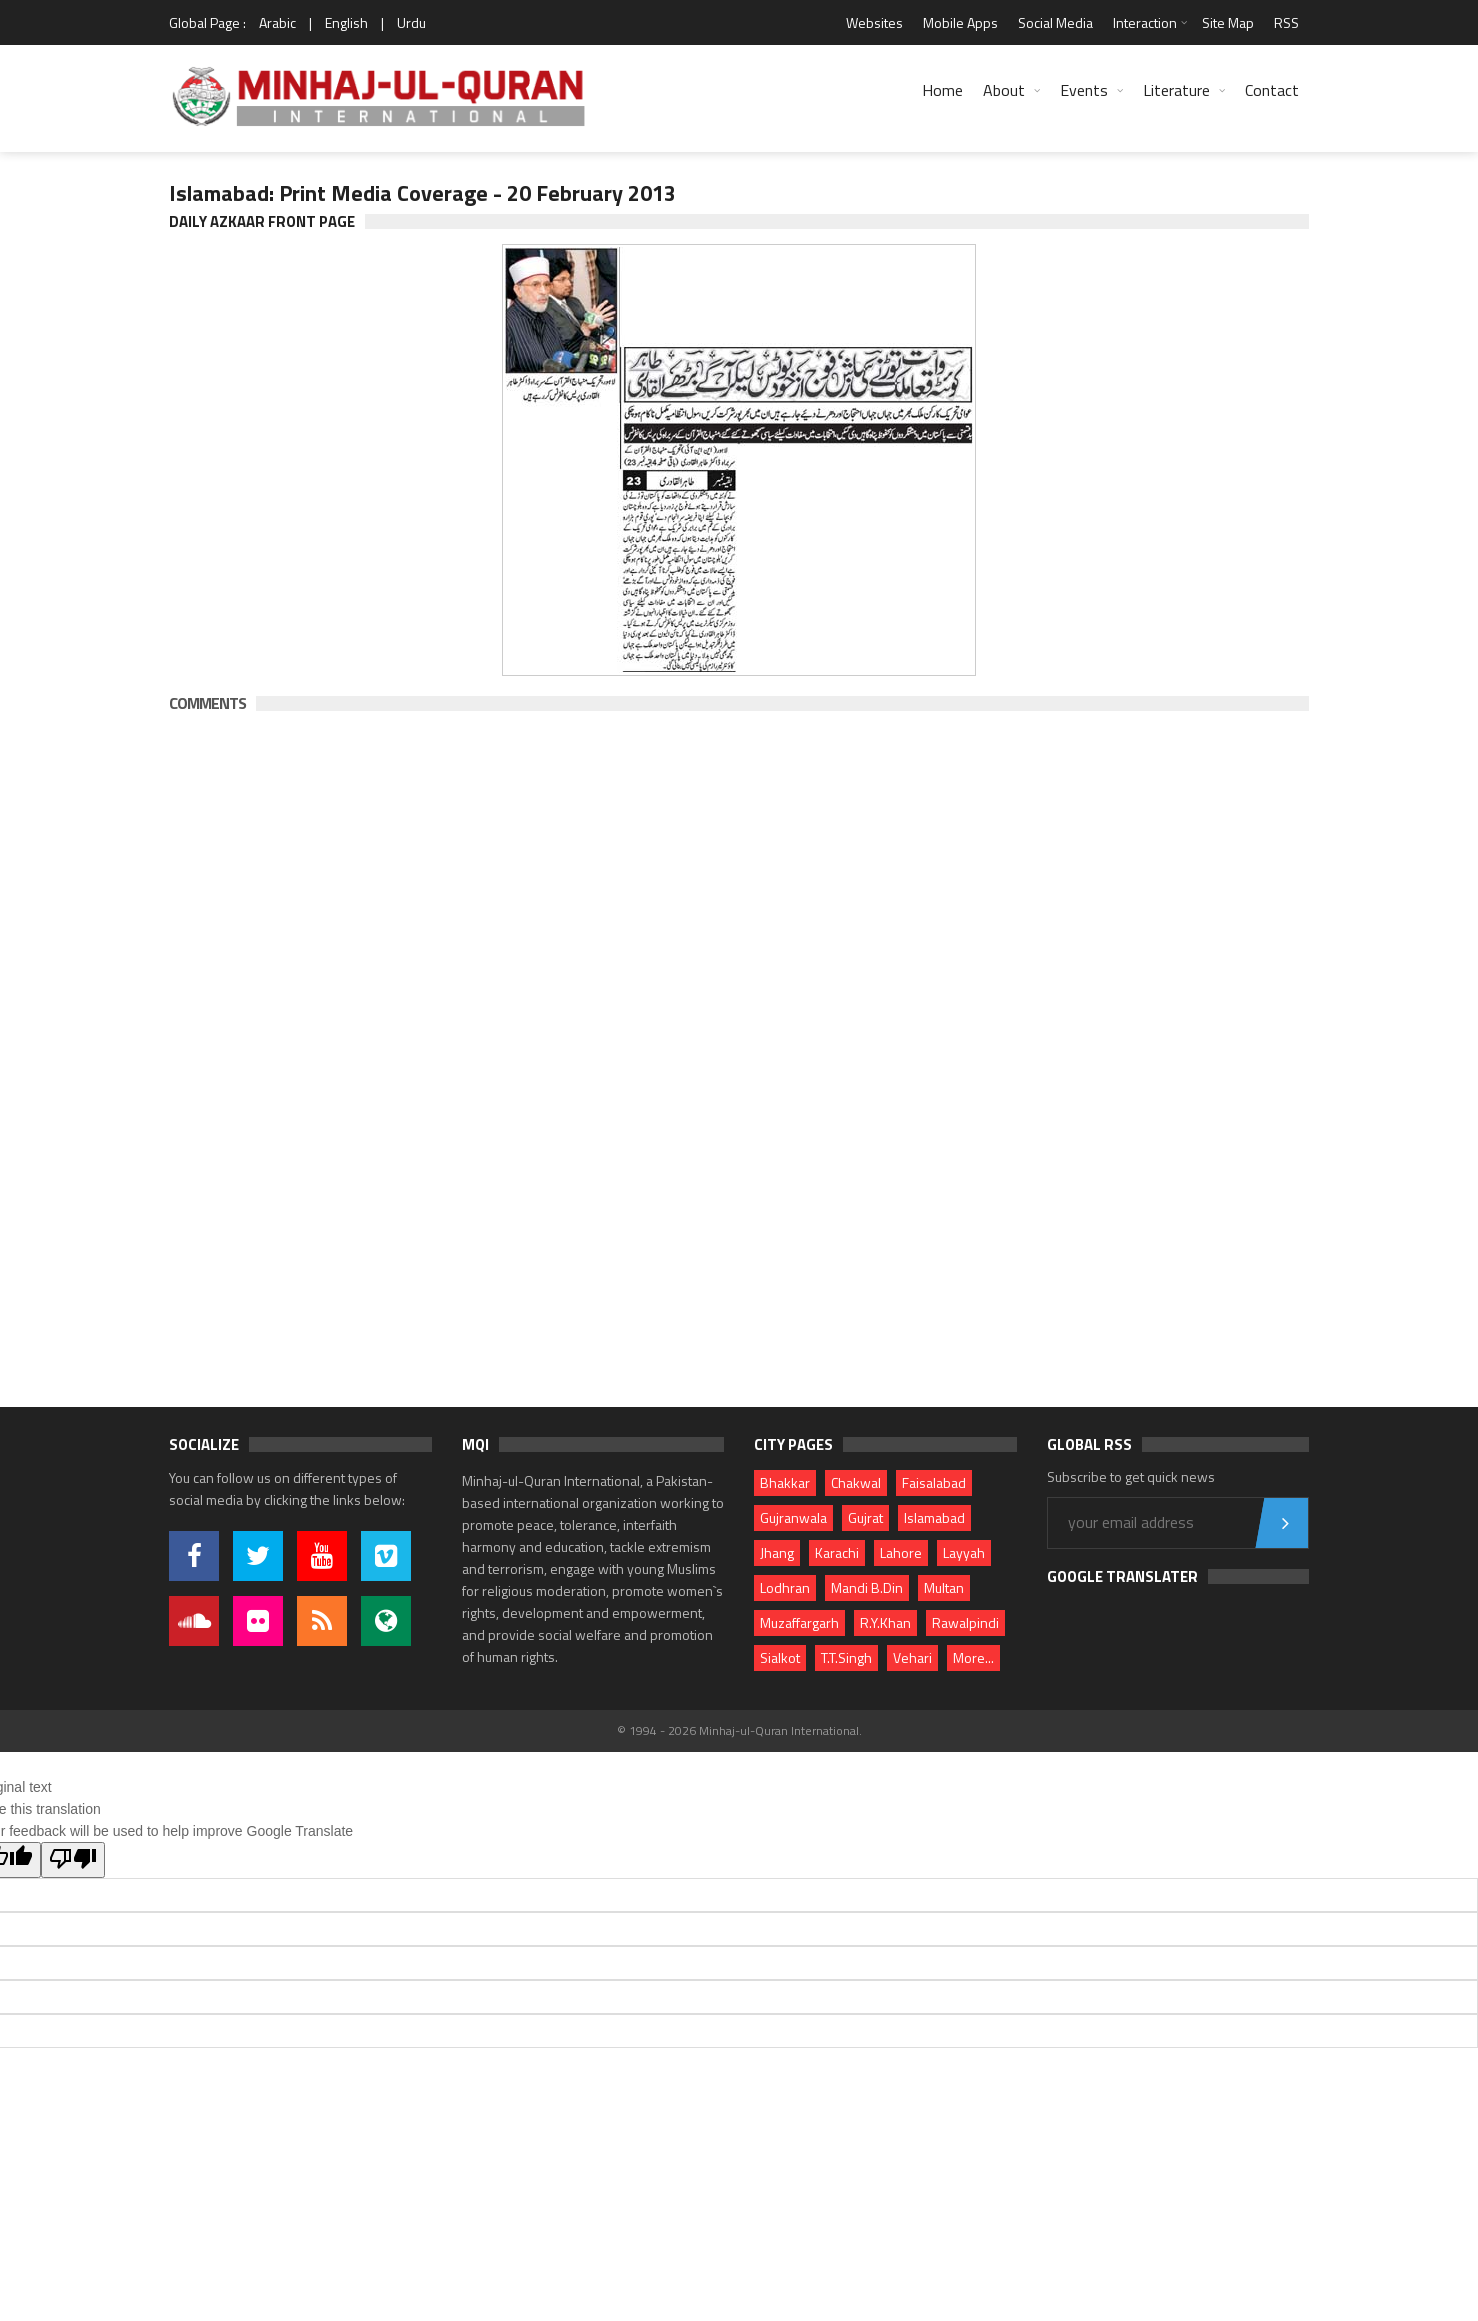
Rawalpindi (965, 1622)
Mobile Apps (960, 22)
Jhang (777, 1552)
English (346, 22)
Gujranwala (793, 1517)
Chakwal (856, 1482)
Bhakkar (785, 1482)
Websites (874, 22)
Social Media (1055, 22)
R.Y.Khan (885, 1622)
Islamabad (934, 1517)
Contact (1272, 90)
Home (942, 90)
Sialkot (780, 1657)
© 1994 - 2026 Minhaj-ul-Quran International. (739, 1730)
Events (1084, 90)
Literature (1176, 90)
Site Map (1228, 22)
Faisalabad (934, 1482)
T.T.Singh (846, 1657)
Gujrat (865, 1517)
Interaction (1145, 22)
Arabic (277, 22)
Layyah (964, 1552)
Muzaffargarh (799, 1622)
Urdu (411, 22)
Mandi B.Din (867, 1587)
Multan (944, 1587)
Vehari (912, 1657)
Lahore (901, 1552)
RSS (1286, 22)
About (1004, 90)
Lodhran (785, 1587)
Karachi (837, 1552)
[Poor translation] (73, 1860)
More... (973, 1657)
